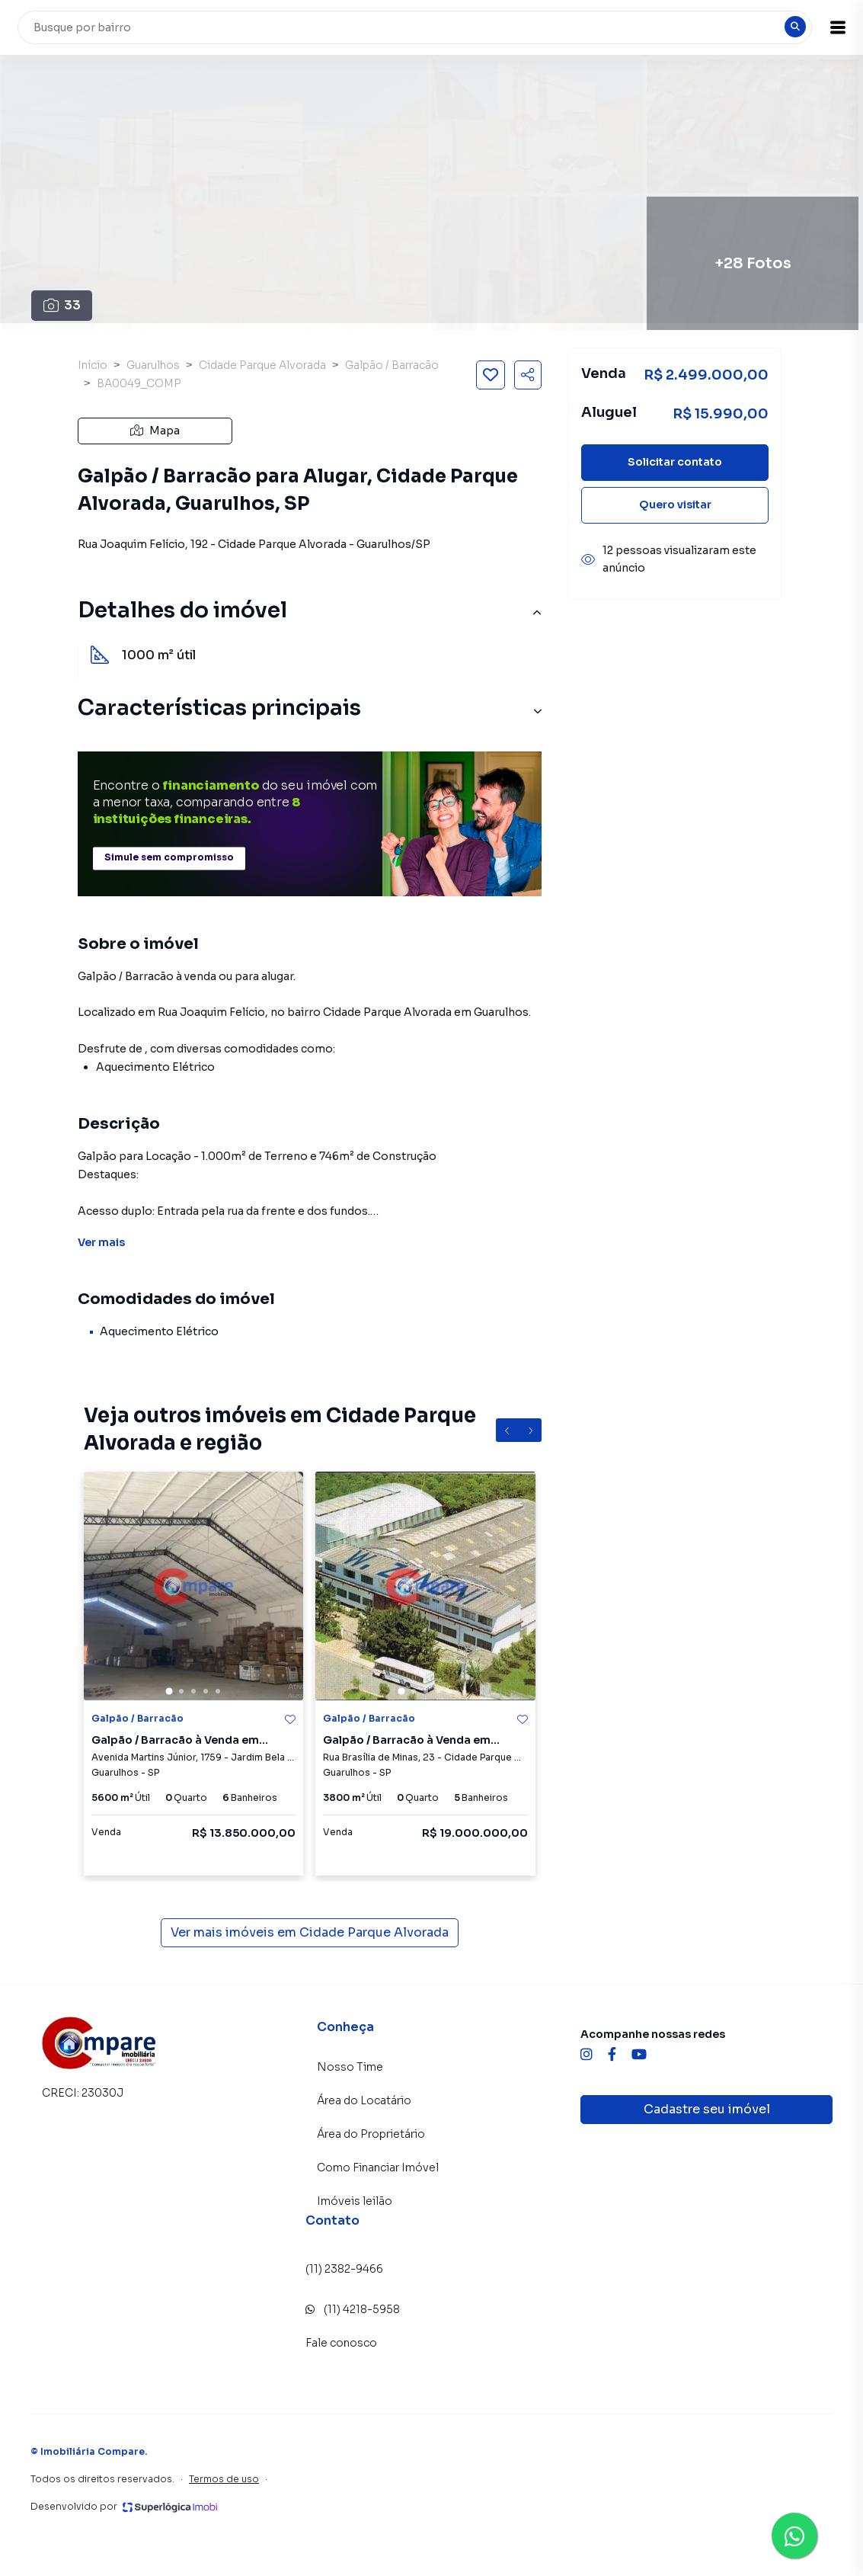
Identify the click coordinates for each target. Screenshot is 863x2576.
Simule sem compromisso (169, 857)
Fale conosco (341, 2343)
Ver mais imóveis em (310, 1933)
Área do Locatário (364, 2100)
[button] (825, 27)
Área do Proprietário (371, 2134)
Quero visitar (675, 504)
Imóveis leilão (354, 2201)
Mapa (155, 430)
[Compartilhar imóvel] (528, 374)
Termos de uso (224, 2479)
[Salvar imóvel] (490, 374)
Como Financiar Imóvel (378, 2167)
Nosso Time (350, 2067)
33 (62, 305)
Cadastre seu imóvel (707, 2109)
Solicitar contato (675, 462)
